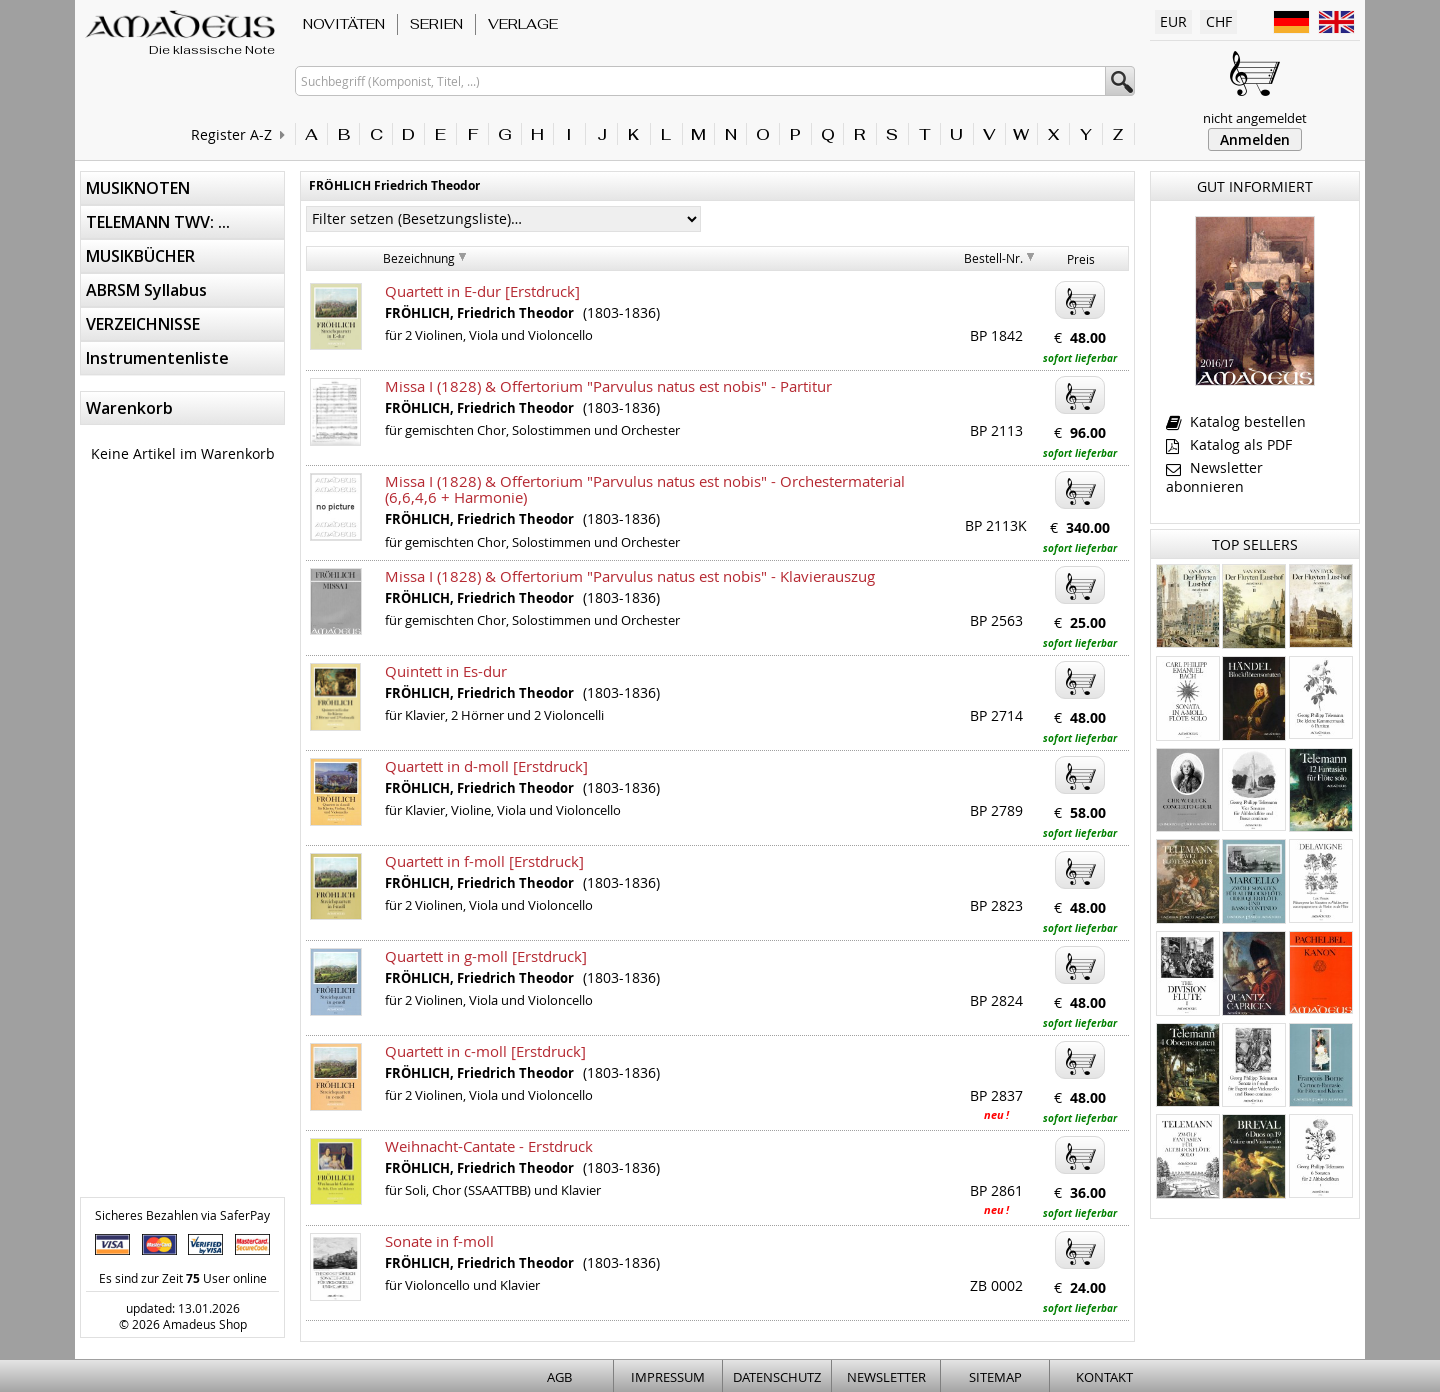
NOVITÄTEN (344, 24)
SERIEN (436, 24)
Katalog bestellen (1236, 421)
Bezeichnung (419, 258)
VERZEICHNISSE (143, 324)
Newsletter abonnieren (1214, 477)
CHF (1219, 21)
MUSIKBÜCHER (140, 256)
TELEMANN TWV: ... (158, 222)
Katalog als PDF (1229, 444)
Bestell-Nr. (993, 258)
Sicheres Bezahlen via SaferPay (182, 1215)
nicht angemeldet (1255, 118)
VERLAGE (523, 24)
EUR (1173, 21)
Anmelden (1255, 139)
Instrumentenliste (157, 358)
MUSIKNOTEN (138, 188)
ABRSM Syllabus (146, 290)
